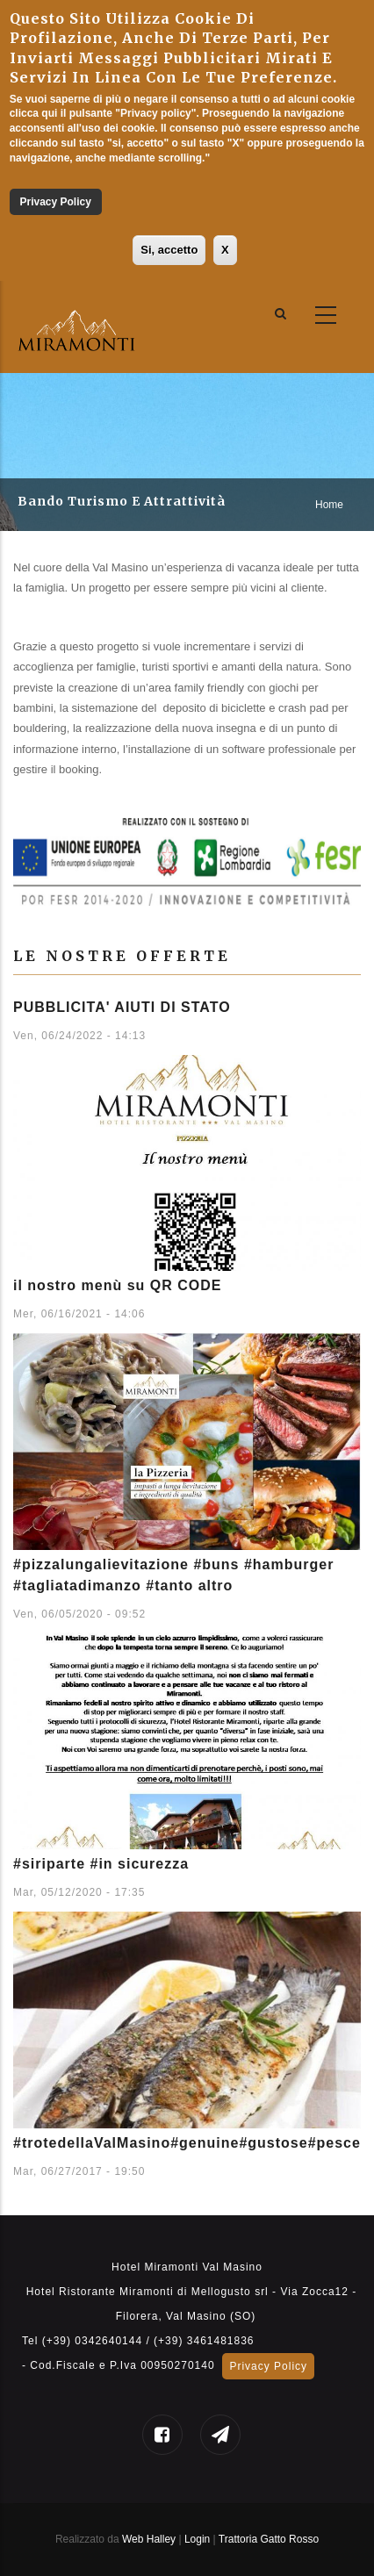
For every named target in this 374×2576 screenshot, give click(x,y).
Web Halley (149, 2539)
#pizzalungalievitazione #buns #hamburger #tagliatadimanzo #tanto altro (173, 1575)
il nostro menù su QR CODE (117, 1285)
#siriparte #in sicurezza (101, 1863)
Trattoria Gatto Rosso (269, 2539)
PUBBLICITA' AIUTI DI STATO (122, 1007)
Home (329, 505)
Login (198, 2539)
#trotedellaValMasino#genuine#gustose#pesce (187, 2142)
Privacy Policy (54, 202)
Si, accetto (169, 249)
